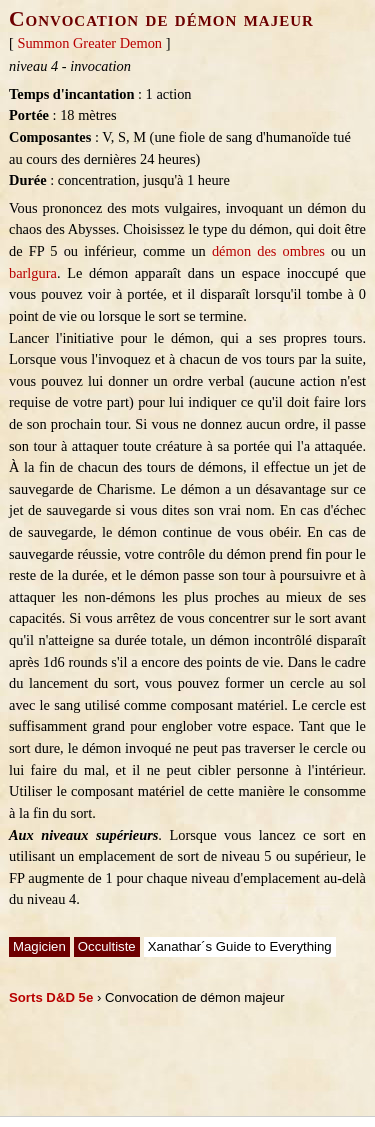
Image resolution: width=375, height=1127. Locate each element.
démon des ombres (268, 251)
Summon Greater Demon (89, 43)
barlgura (33, 273)
